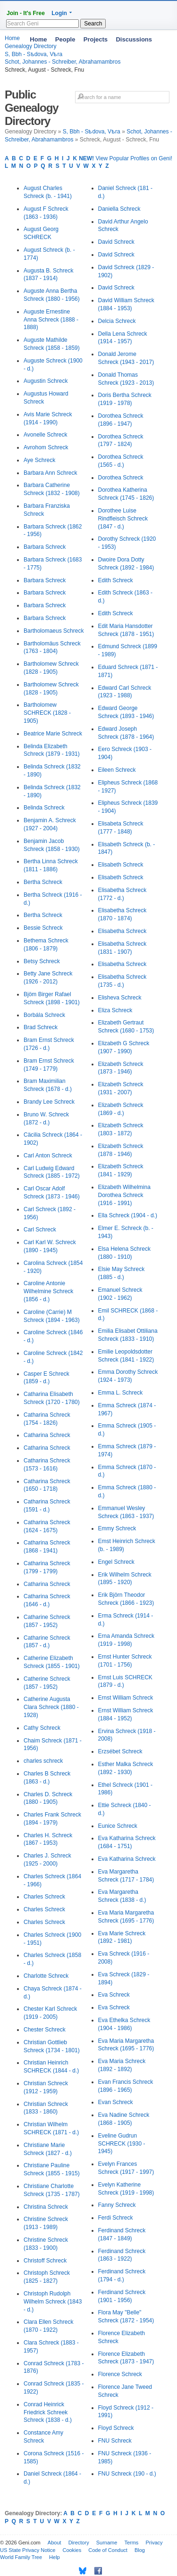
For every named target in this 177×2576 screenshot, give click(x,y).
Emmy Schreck (117, 1528)
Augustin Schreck (45, 381)
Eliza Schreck (115, 1010)
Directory (78, 2542)
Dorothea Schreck (120, 477)
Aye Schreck (39, 460)
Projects (96, 39)
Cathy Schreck (42, 1728)
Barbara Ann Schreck (50, 473)
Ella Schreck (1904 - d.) (127, 1215)
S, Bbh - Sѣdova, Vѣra (91, 131)
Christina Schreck (46, 2207)
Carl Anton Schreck (48, 1155)
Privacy (153, 2542)
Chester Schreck (45, 2029)
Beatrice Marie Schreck (53, 733)
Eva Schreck (114, 1994)
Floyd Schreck (116, 2428)
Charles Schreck (44, 1896)
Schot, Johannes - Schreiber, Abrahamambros (62, 61)
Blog (140, 2550)
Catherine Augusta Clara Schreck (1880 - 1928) (51, 1707)
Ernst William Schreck (125, 1697)
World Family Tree (21, 2557)
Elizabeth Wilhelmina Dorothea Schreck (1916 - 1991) (124, 1195)
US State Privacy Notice (27, 2550)
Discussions (134, 39)
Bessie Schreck (43, 928)
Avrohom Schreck (46, 447)
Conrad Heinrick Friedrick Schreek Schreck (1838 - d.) (48, 2412)
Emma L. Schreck (120, 1392)
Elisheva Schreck (120, 997)
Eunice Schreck (117, 1826)
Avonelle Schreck (45, 434)
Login (59, 13)
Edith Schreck (115, 580)
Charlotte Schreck (46, 1976)
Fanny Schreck (117, 2205)
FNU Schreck (115, 2440)
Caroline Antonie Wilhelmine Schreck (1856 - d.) (48, 1291)
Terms (131, 2542)
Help (54, 2557)
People (65, 39)
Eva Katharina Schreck (127, 1859)
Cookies (71, 2550)
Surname (107, 2542)
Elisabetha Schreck (122, 931)
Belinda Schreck (44, 807)
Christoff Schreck (45, 2260)
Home (38, 39)
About (54, 2542)
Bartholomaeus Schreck (54, 630)
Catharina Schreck (47, 1435)
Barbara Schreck (45, 547)
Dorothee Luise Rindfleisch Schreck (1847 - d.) (123, 518)
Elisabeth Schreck (120, 864)
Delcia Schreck (117, 321)
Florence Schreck (120, 2374)
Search (93, 23)
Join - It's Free (26, 13)
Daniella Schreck (119, 209)
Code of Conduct (107, 2550)
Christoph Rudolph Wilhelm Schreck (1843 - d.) (53, 2301)
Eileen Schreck (117, 770)
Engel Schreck (116, 1562)
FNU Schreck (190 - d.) (127, 2473)
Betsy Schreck (42, 961)
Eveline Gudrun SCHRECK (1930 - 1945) (121, 2143)
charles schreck (43, 1761)
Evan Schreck (115, 2102)
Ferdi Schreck (115, 2217)
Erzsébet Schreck (120, 1751)
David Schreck (116, 242)
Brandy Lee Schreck (49, 1101)
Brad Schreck (41, 1027)
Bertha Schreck (43, 882)
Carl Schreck (40, 1229)
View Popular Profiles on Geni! (125, 158)
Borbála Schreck (44, 1015)
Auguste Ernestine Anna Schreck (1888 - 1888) (51, 319)
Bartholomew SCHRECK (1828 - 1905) (47, 713)
